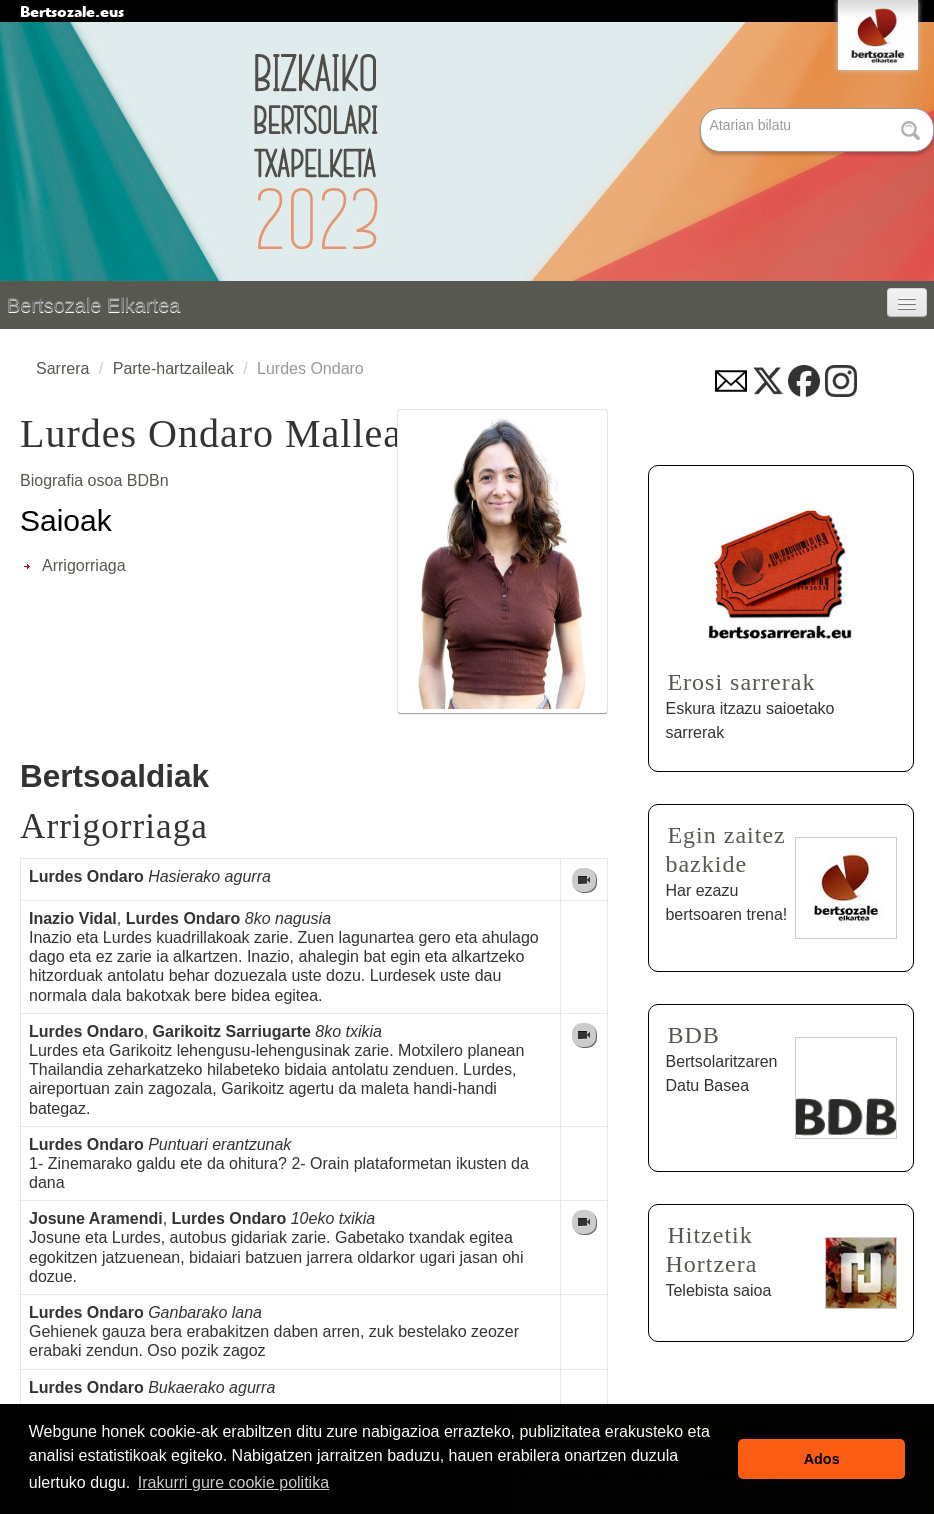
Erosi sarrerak (741, 682)
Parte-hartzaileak (173, 368)
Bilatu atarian (702, 109)
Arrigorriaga (84, 565)
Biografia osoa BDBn (94, 480)
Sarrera (62, 368)
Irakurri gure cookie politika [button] (233, 1482)
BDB (693, 1035)
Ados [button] (822, 1459)
